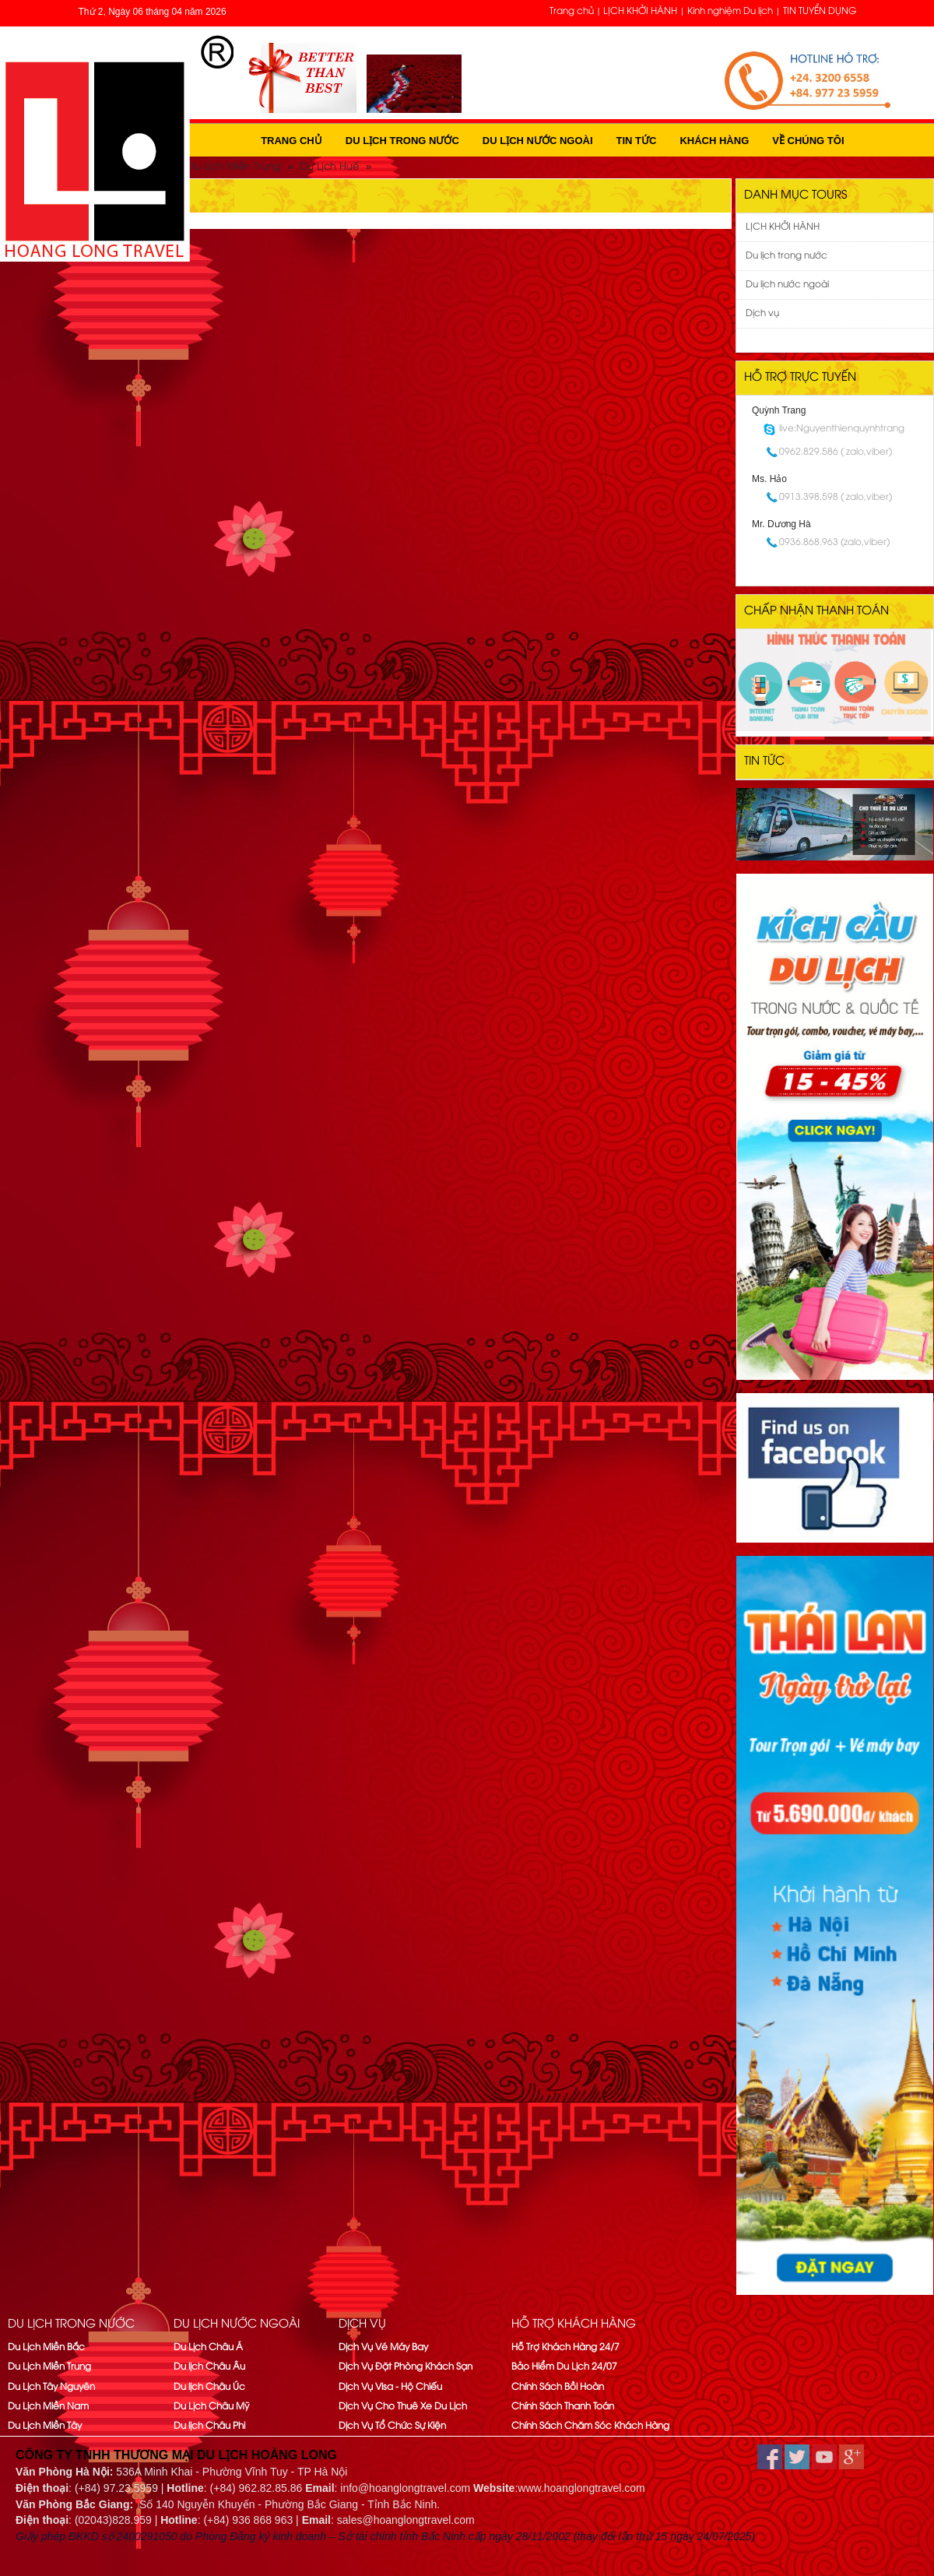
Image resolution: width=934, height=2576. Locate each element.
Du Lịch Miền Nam (48, 2406)
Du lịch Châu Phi (209, 2426)
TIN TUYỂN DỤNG (819, 11)
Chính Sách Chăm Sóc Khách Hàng (590, 2426)
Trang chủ (572, 11)
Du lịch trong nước (402, 140)
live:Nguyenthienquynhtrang (841, 428)
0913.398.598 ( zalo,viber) (835, 497)
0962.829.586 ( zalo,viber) (835, 452)
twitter (797, 2456)
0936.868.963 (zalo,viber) (834, 542)
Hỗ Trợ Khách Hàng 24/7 (565, 2347)
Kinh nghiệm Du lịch (730, 11)
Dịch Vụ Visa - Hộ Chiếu (390, 2387)
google (851, 2456)
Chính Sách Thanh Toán (562, 2406)
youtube (824, 2456)
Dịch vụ (762, 313)
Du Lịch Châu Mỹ (211, 2406)
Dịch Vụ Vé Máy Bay (383, 2347)
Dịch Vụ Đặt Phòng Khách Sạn (405, 2367)
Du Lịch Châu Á (208, 2347)
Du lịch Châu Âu (209, 2367)
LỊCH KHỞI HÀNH (640, 11)
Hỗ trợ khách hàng (573, 2324)
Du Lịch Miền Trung (234, 166)
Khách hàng (714, 140)
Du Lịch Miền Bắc (46, 2347)
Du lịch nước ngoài (538, 140)
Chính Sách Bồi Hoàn (557, 2387)
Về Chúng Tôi (808, 140)
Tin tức (636, 140)
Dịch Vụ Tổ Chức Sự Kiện (392, 2426)
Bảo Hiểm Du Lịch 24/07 (564, 2367)
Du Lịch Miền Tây (45, 2426)
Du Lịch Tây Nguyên (51, 2387)
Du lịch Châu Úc (209, 2387)
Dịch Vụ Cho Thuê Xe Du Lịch (403, 2406)
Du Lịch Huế (329, 166)
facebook (769, 2456)
